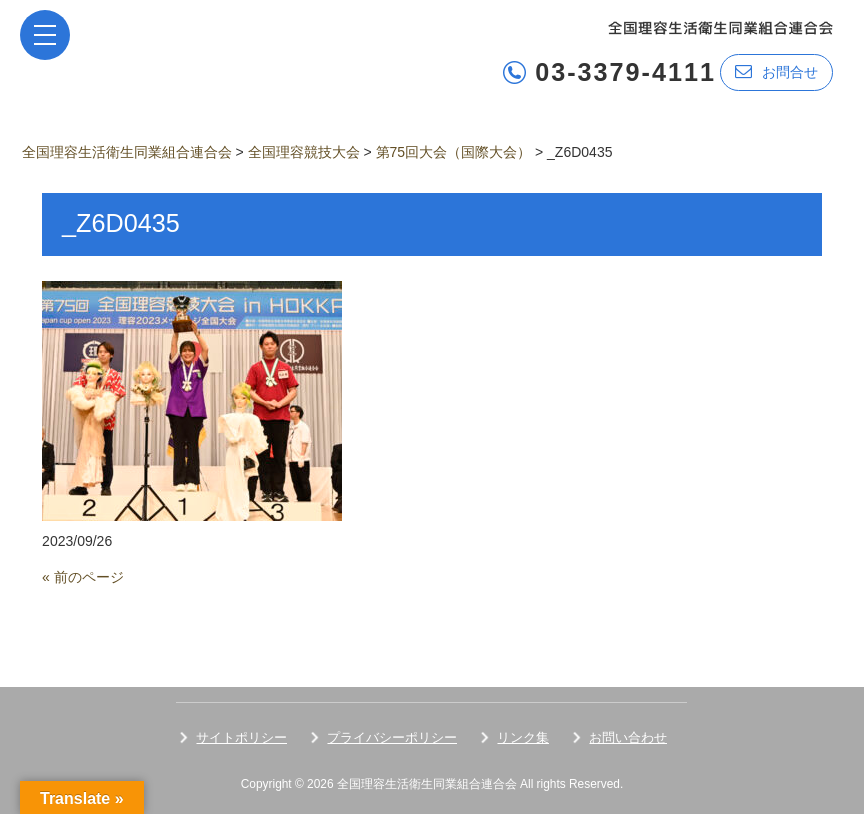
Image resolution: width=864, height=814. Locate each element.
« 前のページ (83, 577)
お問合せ (776, 71)
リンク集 (523, 737)
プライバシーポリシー (392, 737)
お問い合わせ (628, 737)
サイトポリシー (241, 737)
